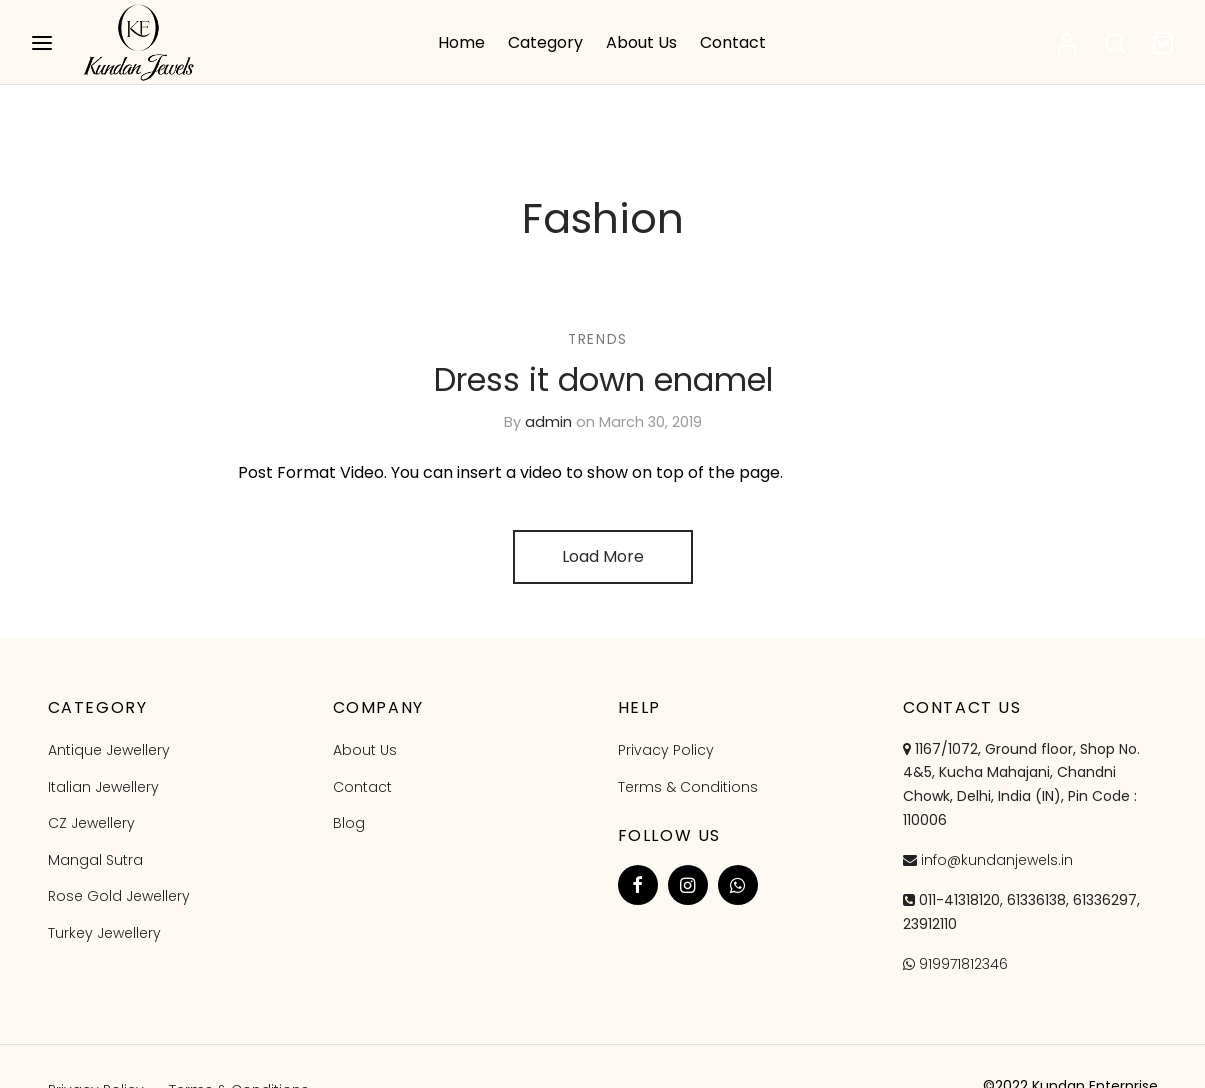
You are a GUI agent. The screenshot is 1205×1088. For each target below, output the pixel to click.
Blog (349, 823)
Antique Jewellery (109, 750)
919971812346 (963, 964)
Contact (733, 42)
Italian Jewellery (103, 787)
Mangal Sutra (95, 860)
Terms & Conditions (688, 787)
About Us (641, 42)
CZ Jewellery (91, 823)
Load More (603, 556)
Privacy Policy (666, 750)
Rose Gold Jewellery (119, 896)
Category (545, 42)
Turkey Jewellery (104, 933)
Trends (598, 339)
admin (548, 422)
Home (461, 42)
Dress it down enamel (602, 379)
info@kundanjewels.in (997, 860)
